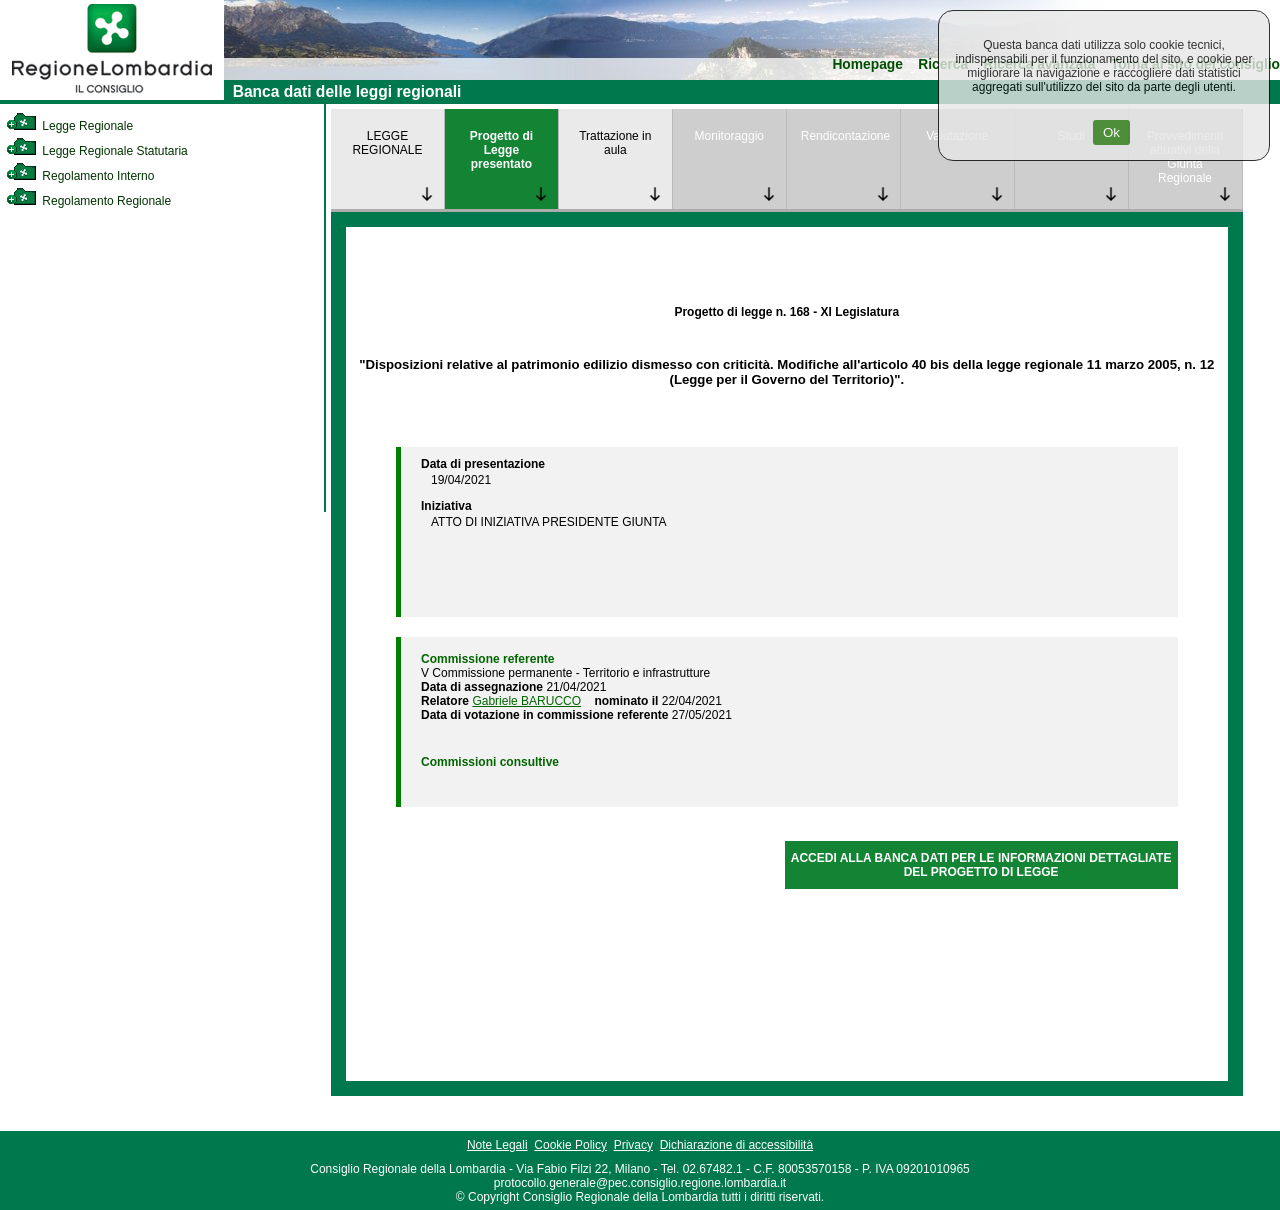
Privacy (633, 1145)
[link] (112, 96)
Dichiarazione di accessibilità (736, 1145)
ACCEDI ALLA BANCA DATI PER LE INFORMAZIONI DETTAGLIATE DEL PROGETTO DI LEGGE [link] (981, 865)
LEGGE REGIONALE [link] (387, 143)
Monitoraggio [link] (729, 136)
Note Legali (497, 1145)
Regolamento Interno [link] (80, 176)
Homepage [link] (867, 64)
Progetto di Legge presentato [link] (501, 150)
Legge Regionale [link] (69, 126)
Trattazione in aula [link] (615, 143)
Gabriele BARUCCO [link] (526, 701)
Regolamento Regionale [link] (88, 201)
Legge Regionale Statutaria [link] (97, 151)
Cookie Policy (570, 1145)
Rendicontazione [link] (845, 136)
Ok (1111, 132)
